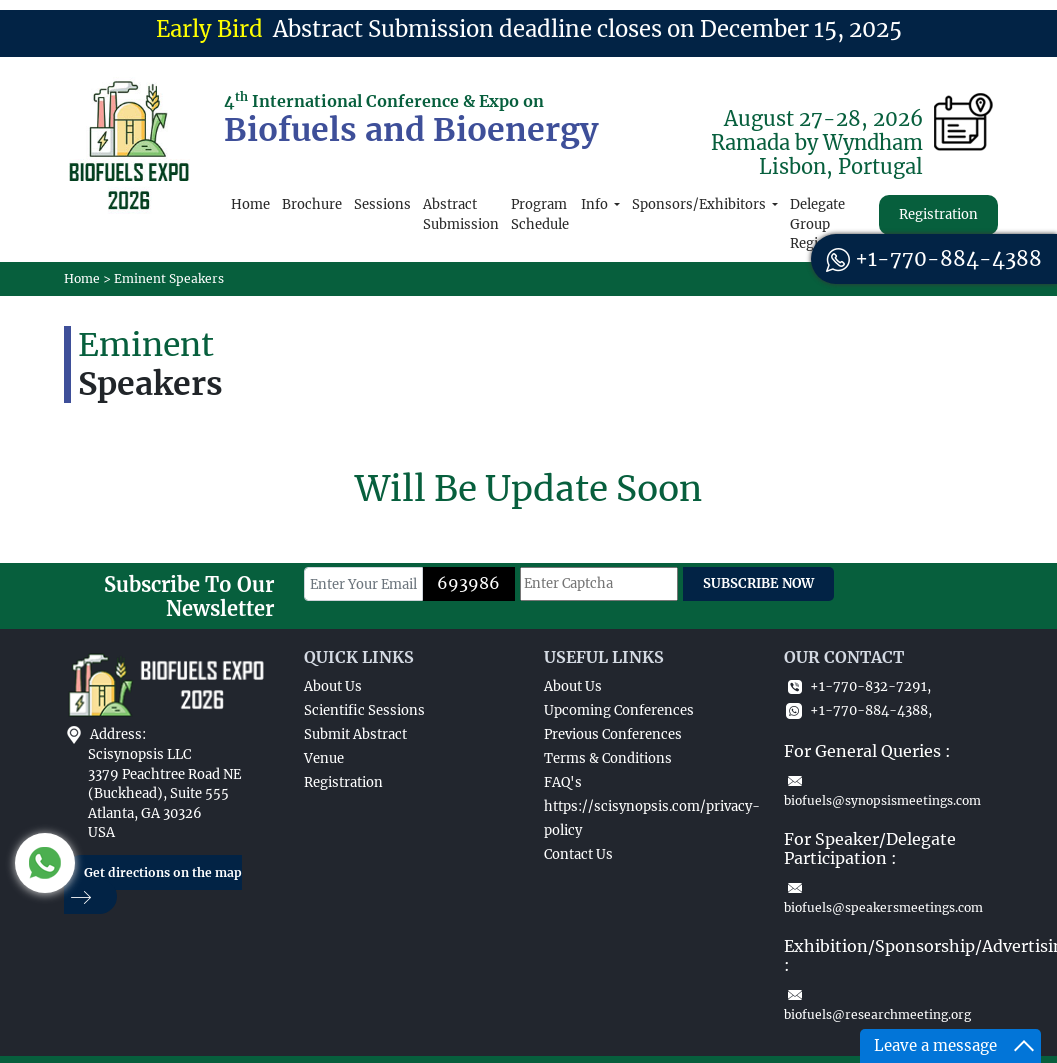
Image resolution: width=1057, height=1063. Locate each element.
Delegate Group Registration (829, 224)
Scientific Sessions (364, 710)
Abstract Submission (461, 214)
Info (596, 204)
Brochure (312, 204)
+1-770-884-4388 (934, 258)
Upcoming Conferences (619, 710)
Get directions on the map (153, 885)
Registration (938, 214)
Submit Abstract (355, 734)
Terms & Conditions (608, 758)
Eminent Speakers (169, 278)
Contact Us (578, 854)
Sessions (382, 204)
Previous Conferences (613, 734)
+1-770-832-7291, (857, 686)
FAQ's (563, 782)
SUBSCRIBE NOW (758, 583)
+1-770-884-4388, (858, 710)
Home (250, 204)
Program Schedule (540, 214)
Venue (324, 758)
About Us (333, 686)
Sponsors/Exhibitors (700, 204)
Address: (118, 734)
